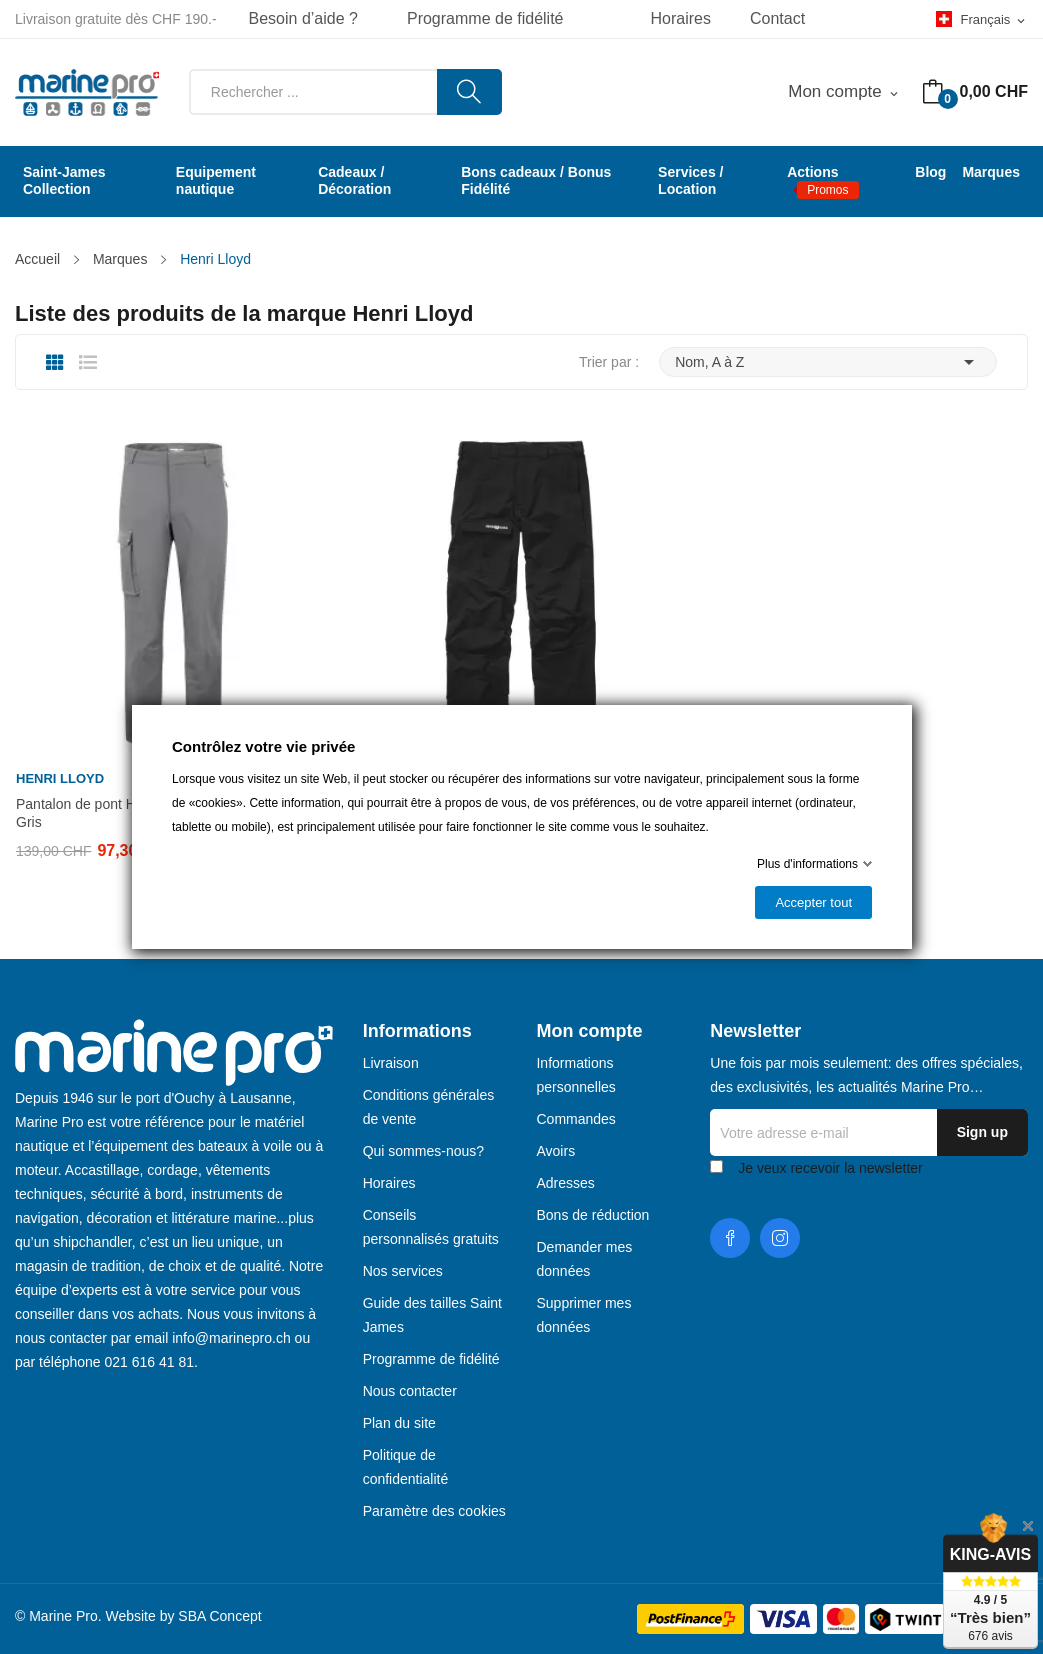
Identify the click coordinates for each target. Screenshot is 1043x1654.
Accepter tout (813, 902)
